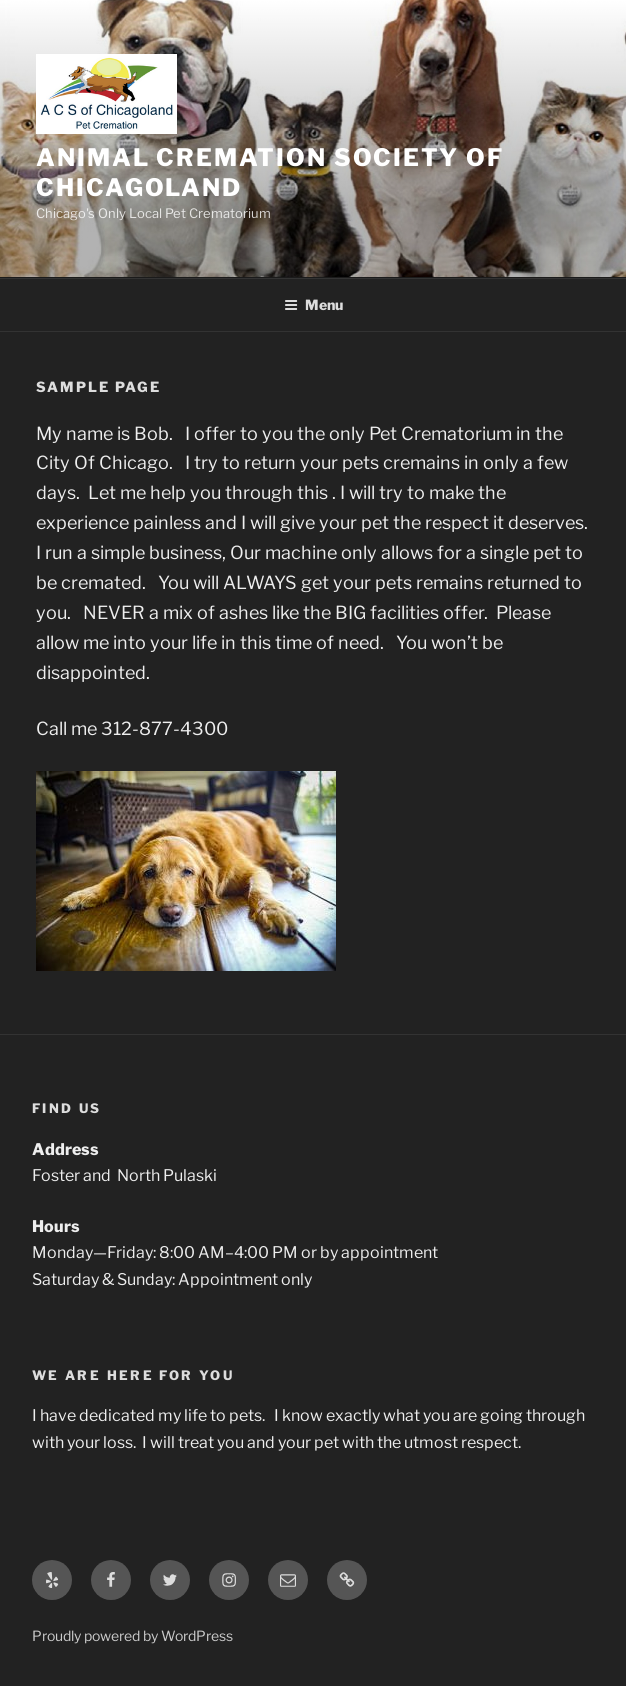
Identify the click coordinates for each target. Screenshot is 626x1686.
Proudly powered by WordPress (132, 1635)
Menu (313, 304)
